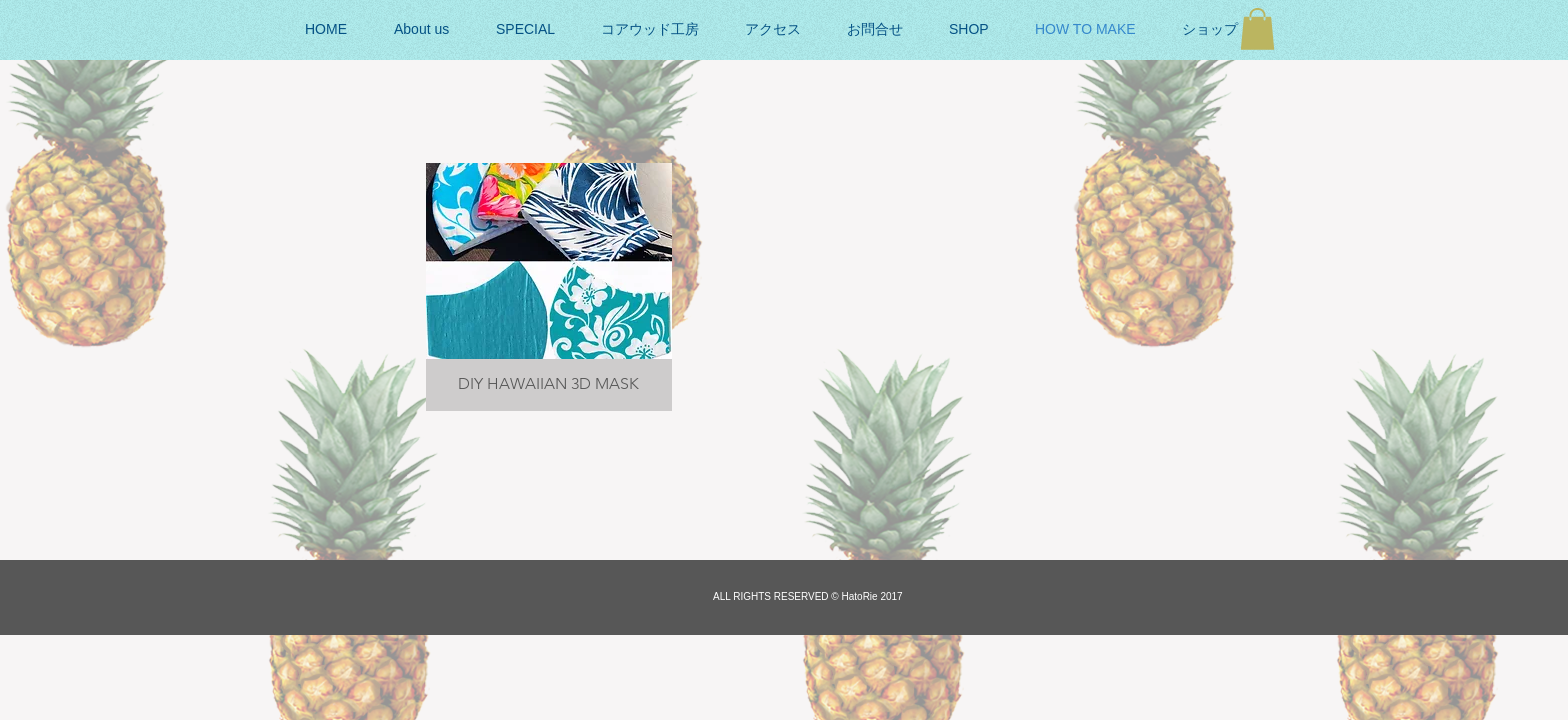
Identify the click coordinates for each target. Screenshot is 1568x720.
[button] (1257, 29)
